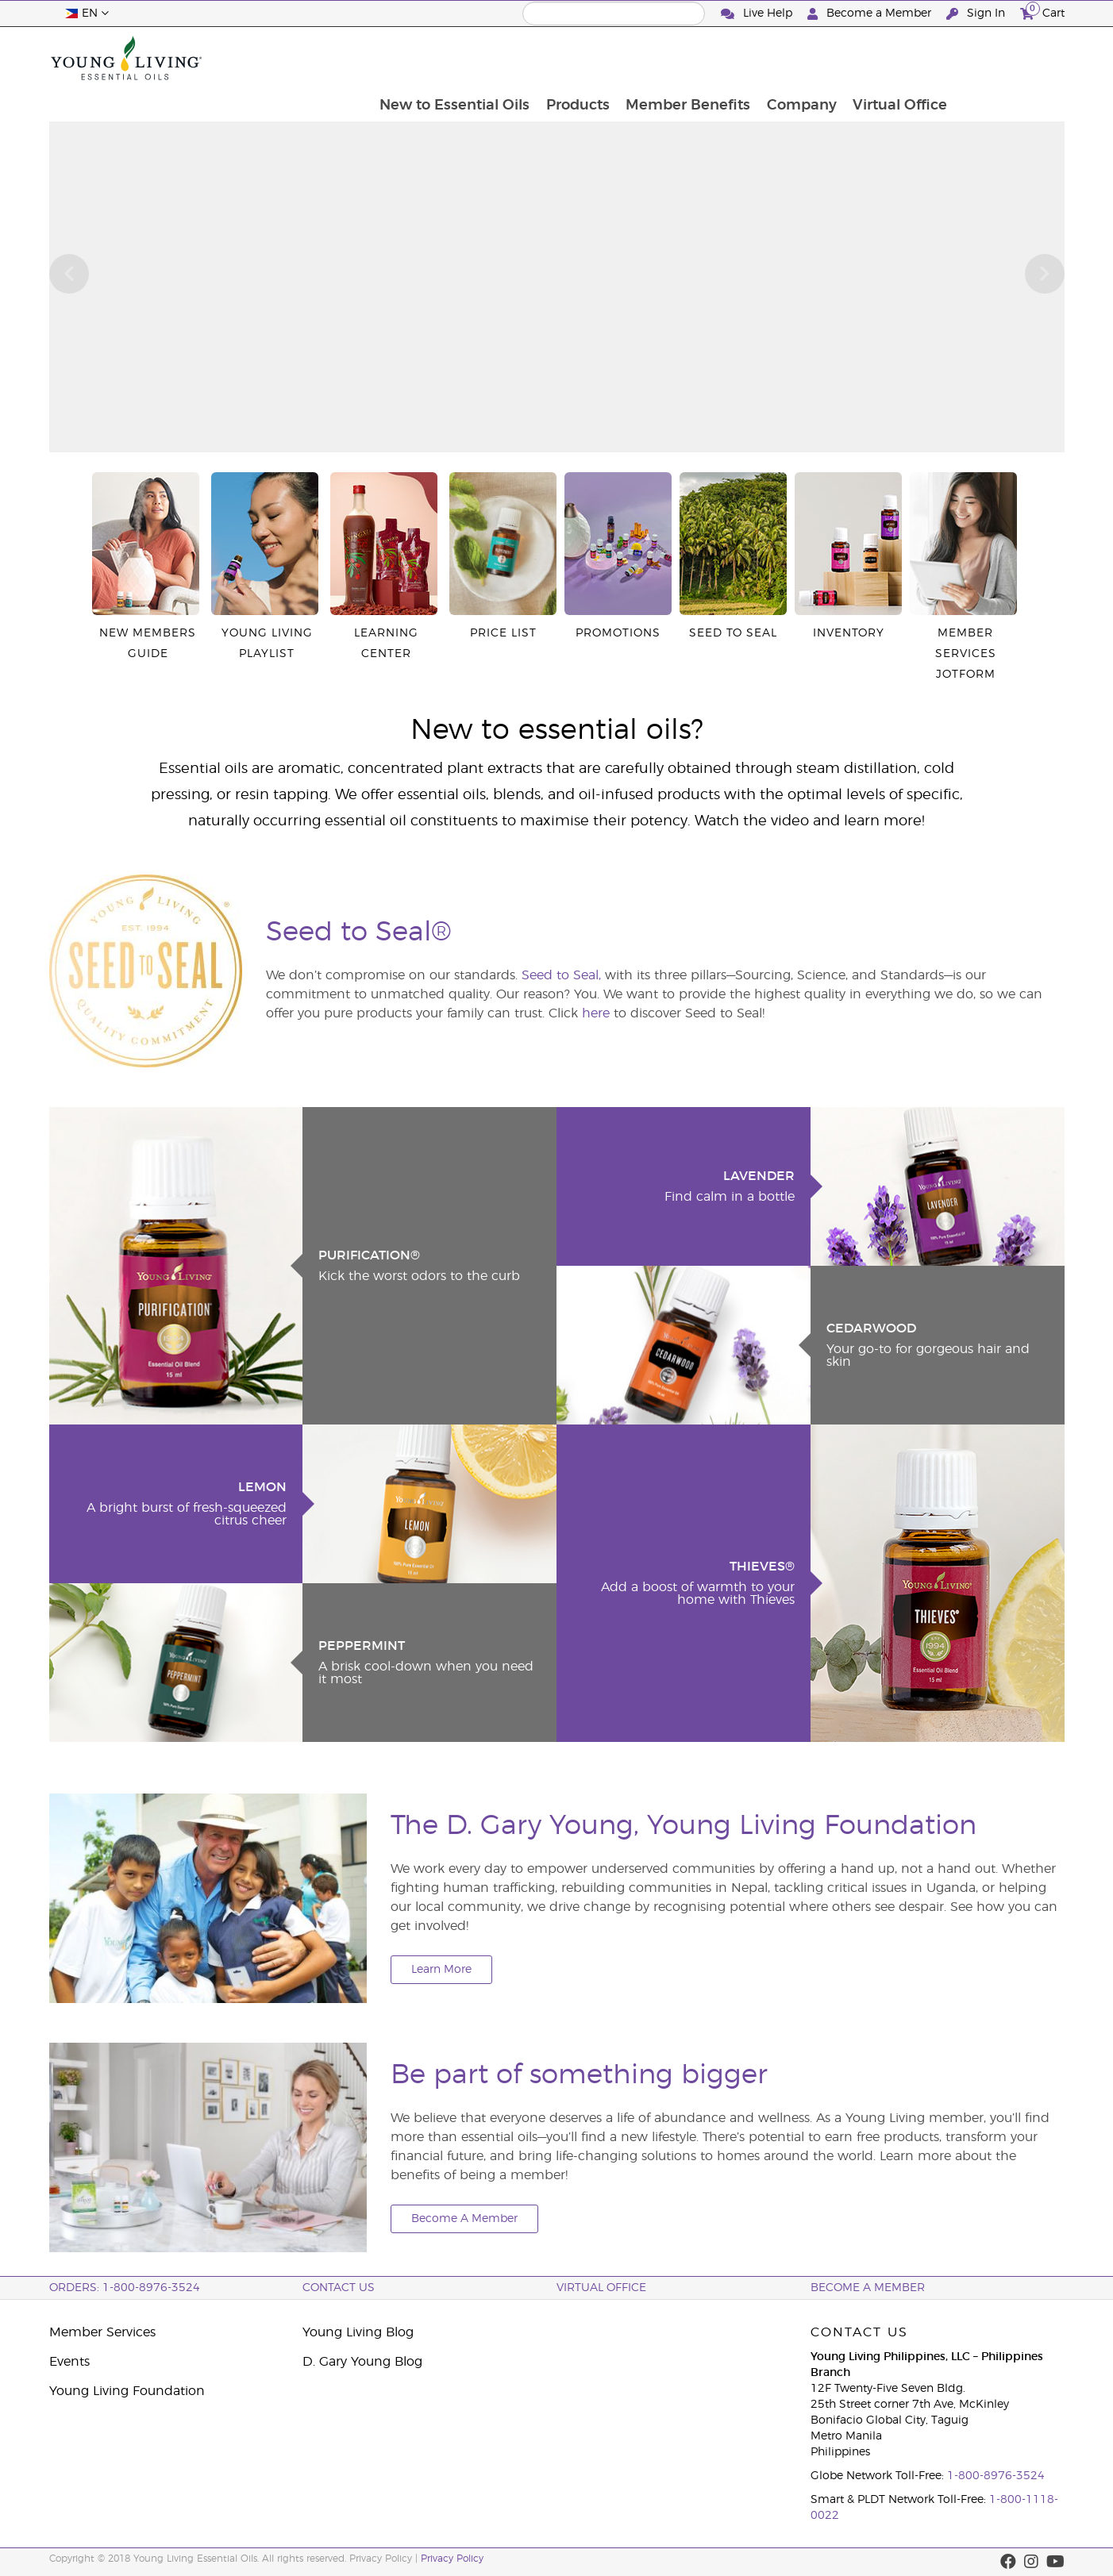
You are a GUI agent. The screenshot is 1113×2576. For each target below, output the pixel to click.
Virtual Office (1008, 58)
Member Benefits (794, 58)
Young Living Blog (358, 2332)
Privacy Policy (452, 2558)
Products (682, 58)
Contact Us (338, 2287)
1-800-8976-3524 (996, 2476)
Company (909, 58)
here (596, 1013)
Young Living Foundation (127, 2391)
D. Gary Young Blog (362, 2361)
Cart (1042, 11)
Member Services (102, 2332)
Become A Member (464, 2218)
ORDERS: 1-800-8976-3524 (124, 2287)
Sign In (977, 14)
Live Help (758, 14)
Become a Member (870, 14)
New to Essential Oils (558, 58)
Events (69, 2361)
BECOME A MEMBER (868, 2287)
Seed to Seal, (561, 975)
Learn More (441, 1969)
